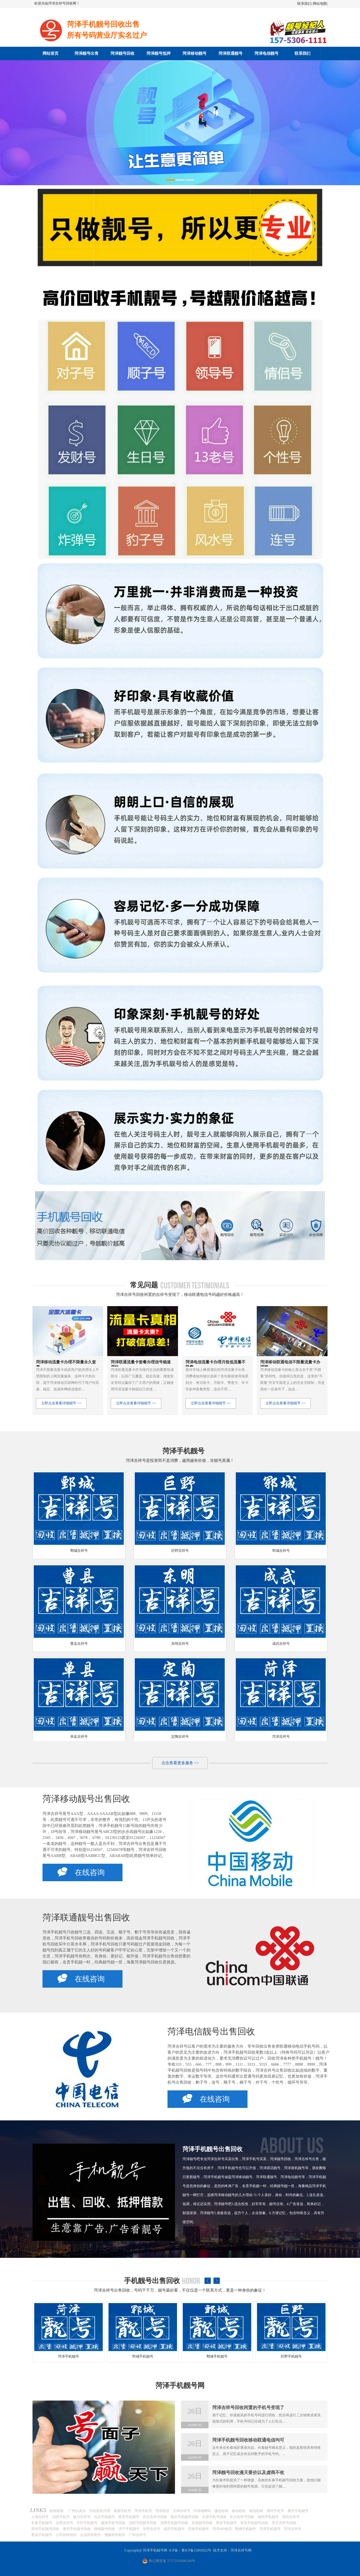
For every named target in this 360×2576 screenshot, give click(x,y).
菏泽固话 (162, 2511)
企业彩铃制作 (90, 2535)
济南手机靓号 (198, 2529)
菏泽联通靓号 (230, 53)
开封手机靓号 (87, 2523)
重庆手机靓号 (298, 2511)
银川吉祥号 (81, 2517)
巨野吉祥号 (180, 1551)
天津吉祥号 (181, 2511)
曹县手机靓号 (41, 2535)
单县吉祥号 (79, 1736)
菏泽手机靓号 (68, 2356)
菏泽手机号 (143, 2511)
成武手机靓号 (174, 2529)
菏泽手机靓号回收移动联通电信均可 (248, 2440)
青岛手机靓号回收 (254, 2523)
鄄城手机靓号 (217, 2356)
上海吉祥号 (40, 2517)
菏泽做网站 (202, 2511)
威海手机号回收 (113, 2523)
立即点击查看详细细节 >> (61, 1403)
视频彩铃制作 (115, 2535)
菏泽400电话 (222, 2529)
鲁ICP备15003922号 (197, 2550)
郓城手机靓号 (142, 2356)
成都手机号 (122, 2511)
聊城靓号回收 (104, 2529)
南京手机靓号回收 (184, 2517)
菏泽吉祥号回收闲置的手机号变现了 (248, 2407)
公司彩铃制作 (66, 2535)
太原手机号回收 (214, 2517)
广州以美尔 (77, 2511)
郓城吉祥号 (281, 1551)
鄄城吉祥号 (79, 1551)
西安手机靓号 (128, 2517)
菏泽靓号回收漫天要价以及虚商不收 (248, 2472)
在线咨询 (81, 1872)
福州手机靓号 (268, 2517)
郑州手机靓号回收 (45, 2529)
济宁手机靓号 (129, 2529)
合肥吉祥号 (64, 2523)
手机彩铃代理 (99, 2511)
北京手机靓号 (104, 2517)
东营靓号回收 (202, 2523)
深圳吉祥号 (291, 2517)
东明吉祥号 (180, 1644)
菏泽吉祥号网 (241, 2550)
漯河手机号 (275, 2511)
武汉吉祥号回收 (155, 2517)
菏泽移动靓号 (194, 53)
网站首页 (50, 53)
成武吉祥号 (281, 1644)
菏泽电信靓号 (266, 53)
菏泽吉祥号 (281, 1736)
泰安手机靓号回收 (77, 2529)
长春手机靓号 (41, 2523)
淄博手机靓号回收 (174, 2523)
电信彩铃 (256, 2511)
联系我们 (304, 3)
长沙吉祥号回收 (242, 2517)
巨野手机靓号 (291, 2356)
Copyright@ (133, 2550)
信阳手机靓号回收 (143, 2523)
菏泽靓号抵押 (158, 53)
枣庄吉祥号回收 (284, 2523)
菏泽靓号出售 (86, 53)
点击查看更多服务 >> (180, 1763)
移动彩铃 (239, 2511)
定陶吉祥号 (180, 1736)
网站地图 (320, 3)
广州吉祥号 (137, 2535)
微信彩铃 (221, 2511)
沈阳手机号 (61, 2517)
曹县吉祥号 (79, 1644)
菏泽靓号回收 (122, 53)
